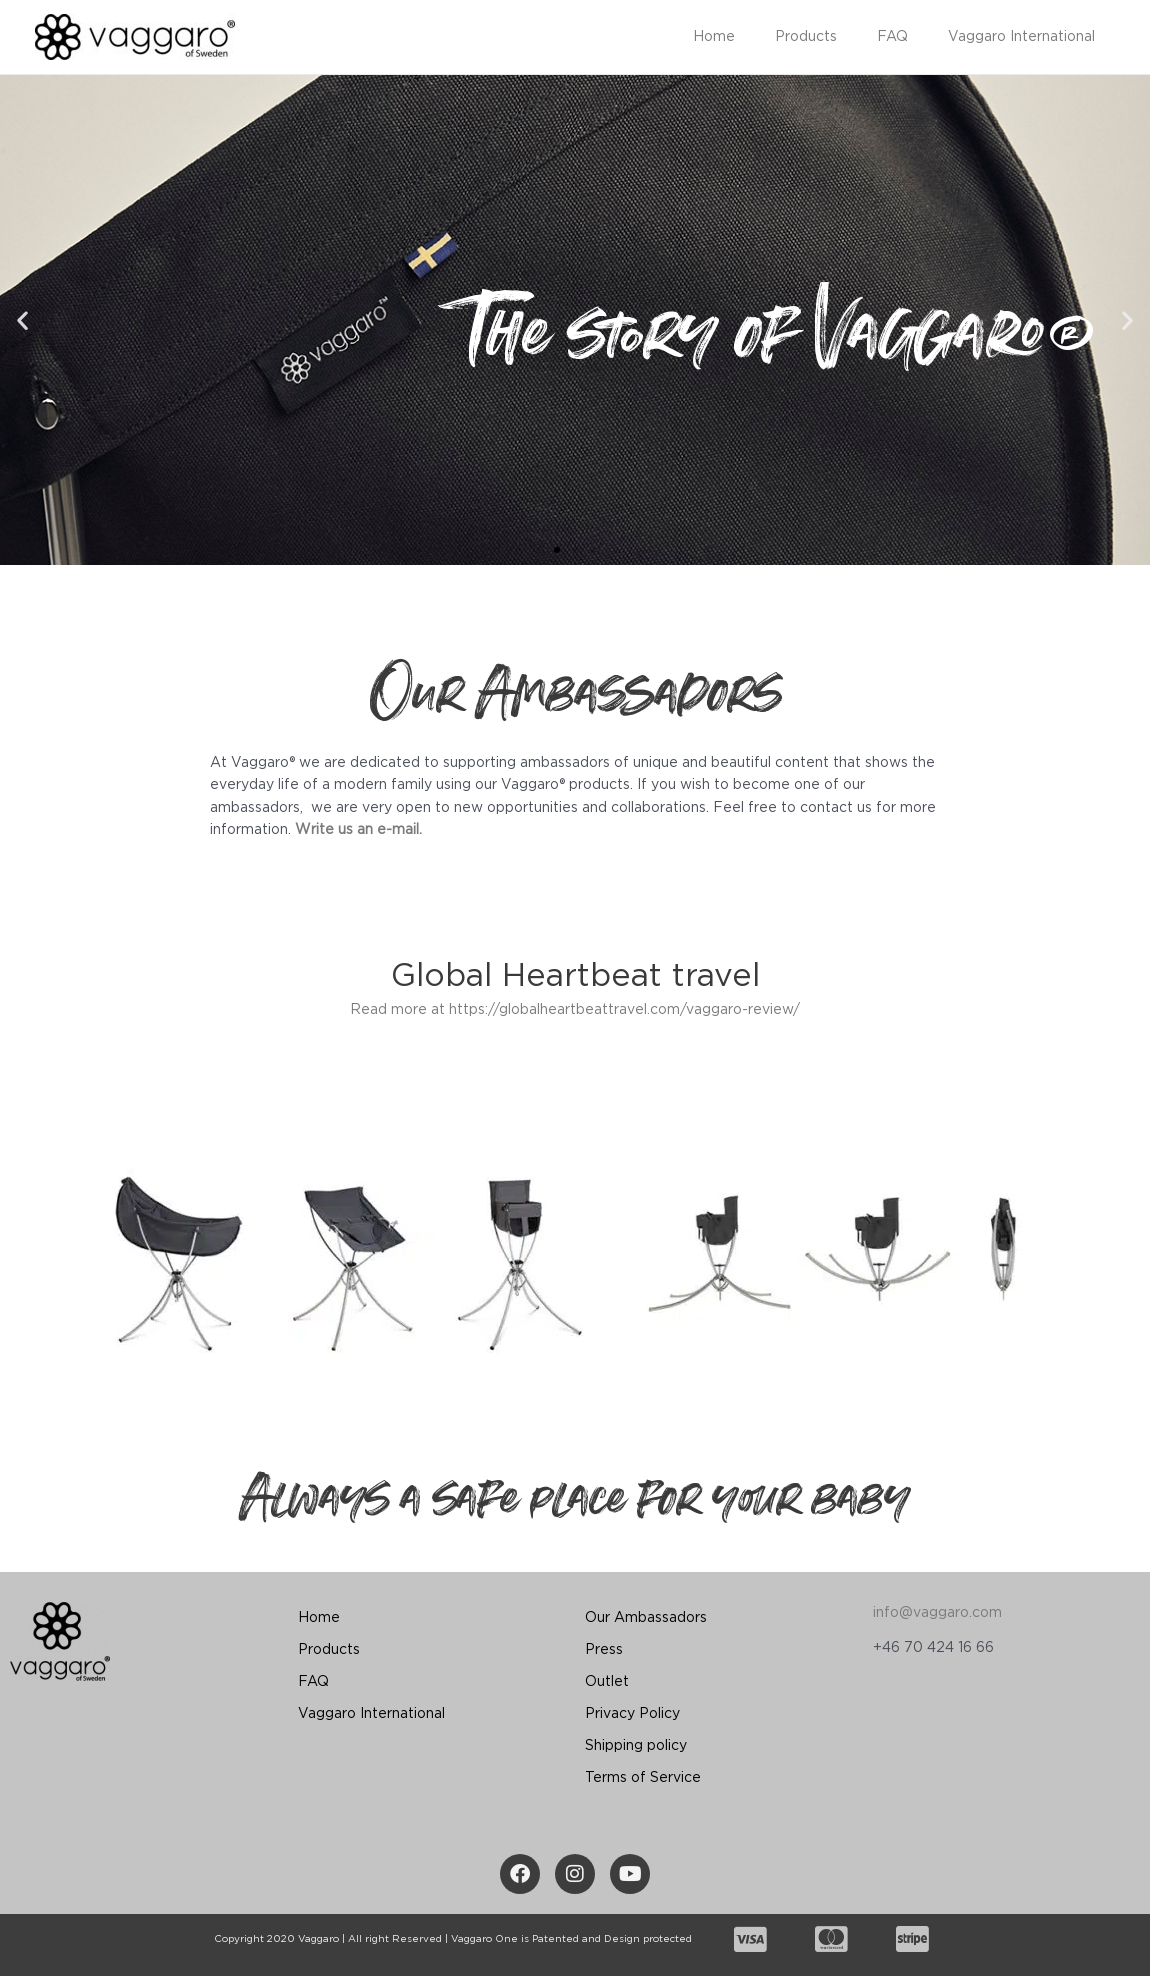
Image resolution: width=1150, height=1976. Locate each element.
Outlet (607, 1682)
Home (756, 37)
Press (604, 1650)
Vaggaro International (1027, 37)
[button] (557, 550)
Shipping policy (636, 1746)
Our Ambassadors (646, 1618)
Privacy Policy (632, 1714)
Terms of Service (643, 1778)
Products (836, 37)
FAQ (910, 37)
